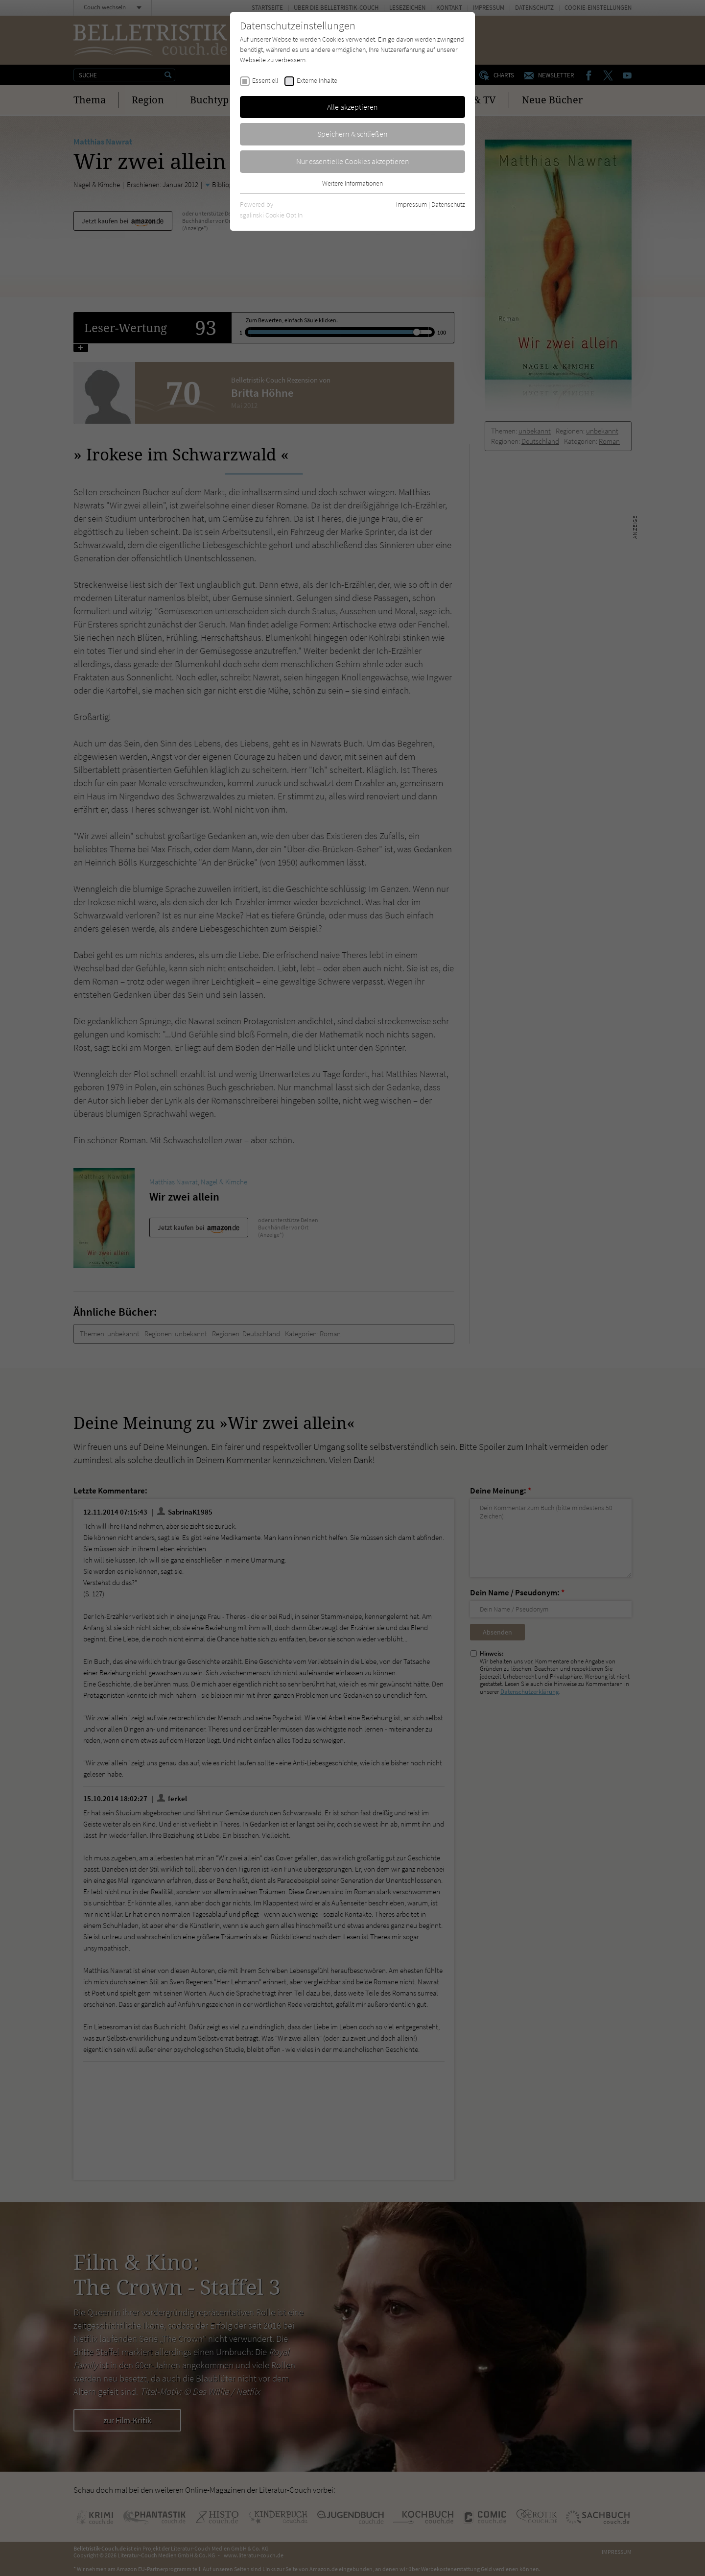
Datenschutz (448, 204)
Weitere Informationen (352, 183)
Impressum (411, 204)
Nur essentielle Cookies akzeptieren (352, 161)
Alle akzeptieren (352, 107)
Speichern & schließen (352, 134)
